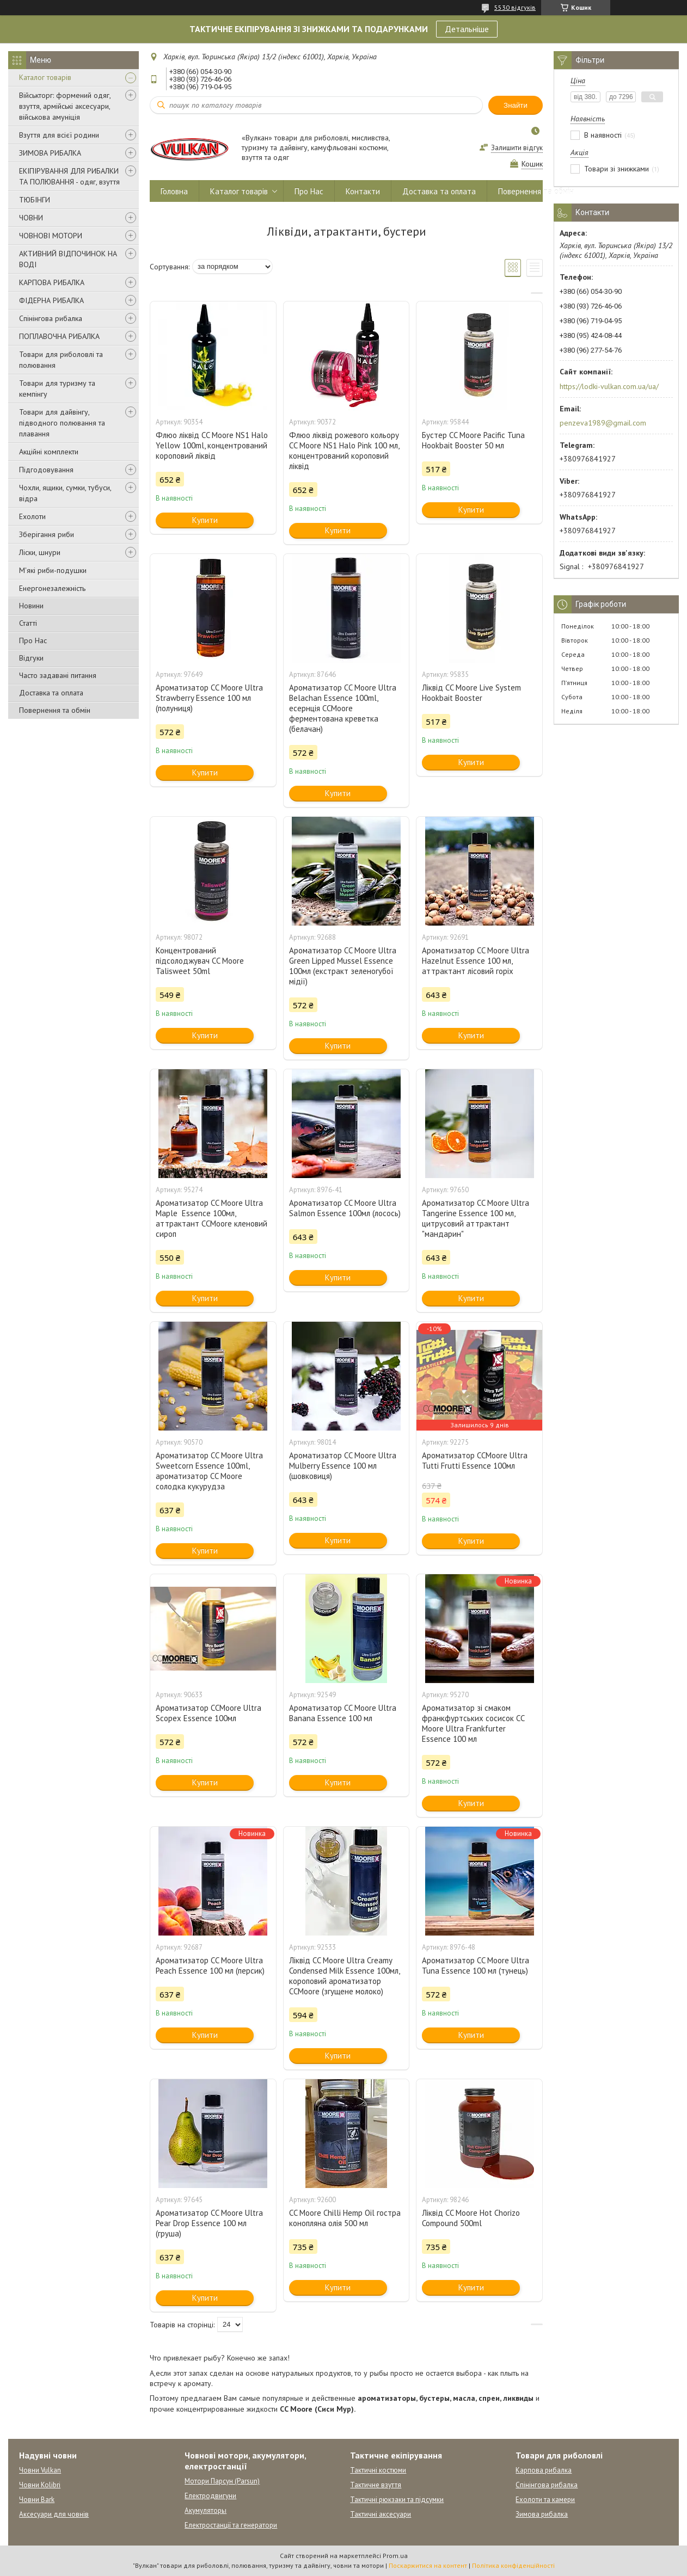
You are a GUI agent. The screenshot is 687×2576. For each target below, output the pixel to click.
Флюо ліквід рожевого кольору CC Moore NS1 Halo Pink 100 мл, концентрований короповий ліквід (344, 450)
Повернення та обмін (54, 710)
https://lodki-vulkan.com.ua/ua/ (609, 386)
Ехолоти (32, 516)
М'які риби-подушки (53, 570)
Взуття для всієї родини (59, 135)
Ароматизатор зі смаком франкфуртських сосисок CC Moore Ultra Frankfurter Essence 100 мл (473, 1723)
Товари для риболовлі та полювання (61, 359)
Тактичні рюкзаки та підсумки (397, 2499)
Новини (31, 606)
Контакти (363, 191)
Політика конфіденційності (513, 2565)
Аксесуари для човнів (54, 2514)
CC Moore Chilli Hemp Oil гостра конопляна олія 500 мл (345, 2218)
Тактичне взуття (375, 2484)
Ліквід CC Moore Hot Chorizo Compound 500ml (471, 2218)
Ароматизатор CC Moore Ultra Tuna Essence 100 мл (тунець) (475, 1965)
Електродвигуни (210, 2495)
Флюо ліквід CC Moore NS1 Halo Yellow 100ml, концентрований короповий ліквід (212, 445)
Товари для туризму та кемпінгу (57, 388)
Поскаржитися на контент (428, 2565)
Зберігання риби (46, 534)
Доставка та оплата (51, 693)
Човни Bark (36, 2499)
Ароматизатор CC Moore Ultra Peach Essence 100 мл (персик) (210, 1965)
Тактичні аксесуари (380, 2514)
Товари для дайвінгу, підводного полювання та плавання (62, 423)
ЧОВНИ (31, 218)
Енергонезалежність (52, 588)
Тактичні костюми (378, 2470)
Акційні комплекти (48, 452)
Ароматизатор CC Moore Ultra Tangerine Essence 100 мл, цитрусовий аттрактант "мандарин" (475, 1218)
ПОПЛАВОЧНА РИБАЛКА (59, 336)
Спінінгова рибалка (50, 318)
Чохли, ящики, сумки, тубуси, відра (65, 493)
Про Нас (33, 640)
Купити (205, 520)
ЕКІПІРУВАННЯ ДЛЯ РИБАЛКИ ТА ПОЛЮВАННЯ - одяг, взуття (69, 176)
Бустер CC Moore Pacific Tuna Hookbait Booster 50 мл (473, 440)
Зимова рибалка (542, 2514)
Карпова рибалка (544, 2470)
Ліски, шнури (39, 552)
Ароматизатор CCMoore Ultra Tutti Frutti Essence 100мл (474, 1460)
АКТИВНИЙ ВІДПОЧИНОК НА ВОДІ (68, 259)
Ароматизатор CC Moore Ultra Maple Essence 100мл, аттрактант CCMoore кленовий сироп (211, 1218)
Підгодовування (46, 469)
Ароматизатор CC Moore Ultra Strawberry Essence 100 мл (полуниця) (209, 697)
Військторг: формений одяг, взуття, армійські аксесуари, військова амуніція (65, 106)
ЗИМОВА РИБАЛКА (50, 153)
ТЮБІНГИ (34, 200)
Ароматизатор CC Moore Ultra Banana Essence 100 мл (342, 1713)
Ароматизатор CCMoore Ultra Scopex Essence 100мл (208, 1713)
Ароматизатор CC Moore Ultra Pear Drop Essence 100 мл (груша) (209, 2223)
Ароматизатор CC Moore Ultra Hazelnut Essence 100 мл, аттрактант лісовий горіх (475, 960)
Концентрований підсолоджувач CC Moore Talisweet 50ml (200, 960)
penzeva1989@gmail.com (603, 423)
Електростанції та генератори (231, 2525)
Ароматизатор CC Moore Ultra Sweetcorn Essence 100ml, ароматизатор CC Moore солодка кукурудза (209, 1471)
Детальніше (467, 28)
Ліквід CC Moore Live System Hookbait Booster (471, 692)
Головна (174, 191)
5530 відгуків (515, 7)
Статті (28, 623)
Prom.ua (395, 2556)
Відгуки (31, 658)
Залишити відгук (517, 147)
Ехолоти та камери (545, 2499)
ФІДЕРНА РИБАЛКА (51, 300)
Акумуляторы (205, 2510)
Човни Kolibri (39, 2484)
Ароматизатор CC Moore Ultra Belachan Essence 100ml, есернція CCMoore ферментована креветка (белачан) (342, 708)
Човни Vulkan (40, 2470)
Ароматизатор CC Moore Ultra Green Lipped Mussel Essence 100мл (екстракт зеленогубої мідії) (342, 966)
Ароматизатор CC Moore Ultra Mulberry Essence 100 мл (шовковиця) (342, 1465)
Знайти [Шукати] (515, 105)
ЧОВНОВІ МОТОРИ (50, 236)
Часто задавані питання (57, 675)
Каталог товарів (45, 77)
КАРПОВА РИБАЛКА (51, 282)
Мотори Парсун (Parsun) (222, 2481)
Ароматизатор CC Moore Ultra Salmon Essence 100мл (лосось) (345, 1208)
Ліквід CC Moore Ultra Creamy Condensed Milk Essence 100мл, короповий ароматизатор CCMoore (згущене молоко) (344, 1975)
